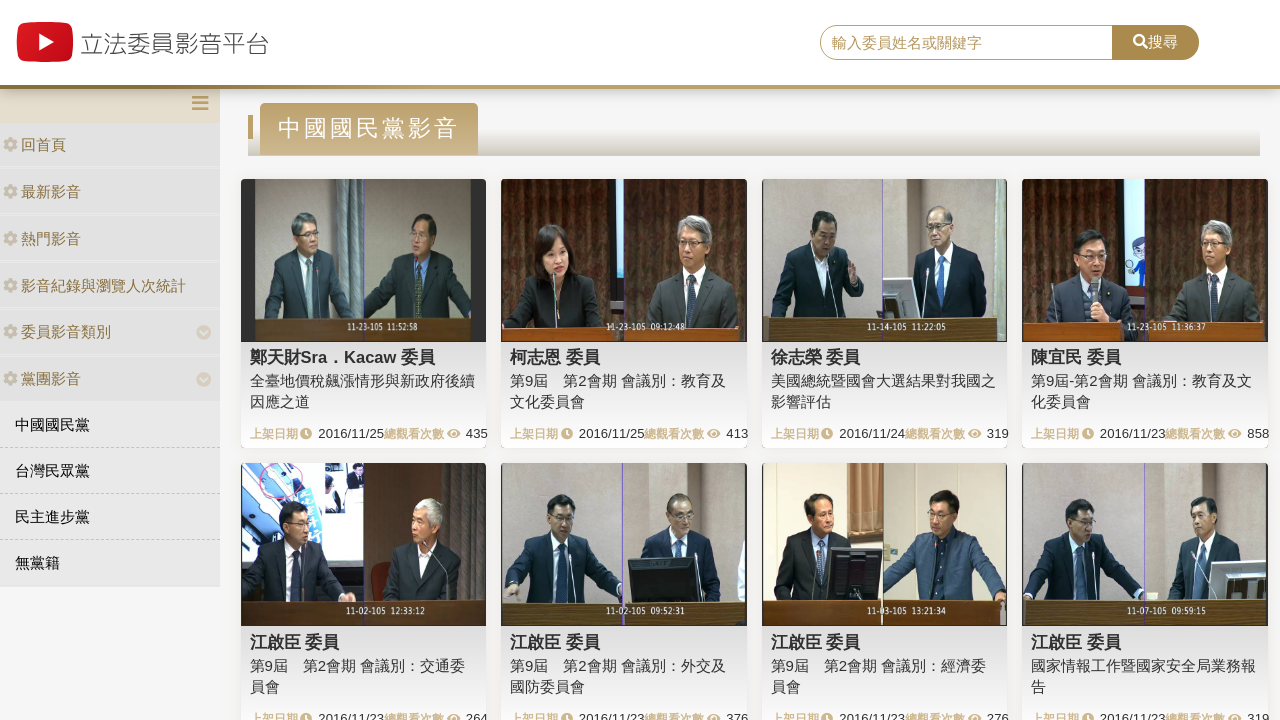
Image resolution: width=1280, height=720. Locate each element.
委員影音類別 (57, 331)
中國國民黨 (52, 424)
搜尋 (1155, 41)
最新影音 (42, 191)
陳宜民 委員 (1076, 357)
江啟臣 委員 (295, 642)
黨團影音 (42, 378)
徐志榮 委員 (816, 357)
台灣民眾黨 (52, 470)
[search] (966, 43)
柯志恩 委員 (555, 357)
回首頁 (34, 144)
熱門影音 (42, 238)
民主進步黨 (52, 516)
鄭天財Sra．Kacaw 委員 (342, 357)
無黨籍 (37, 562)
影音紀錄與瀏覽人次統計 (94, 285)
